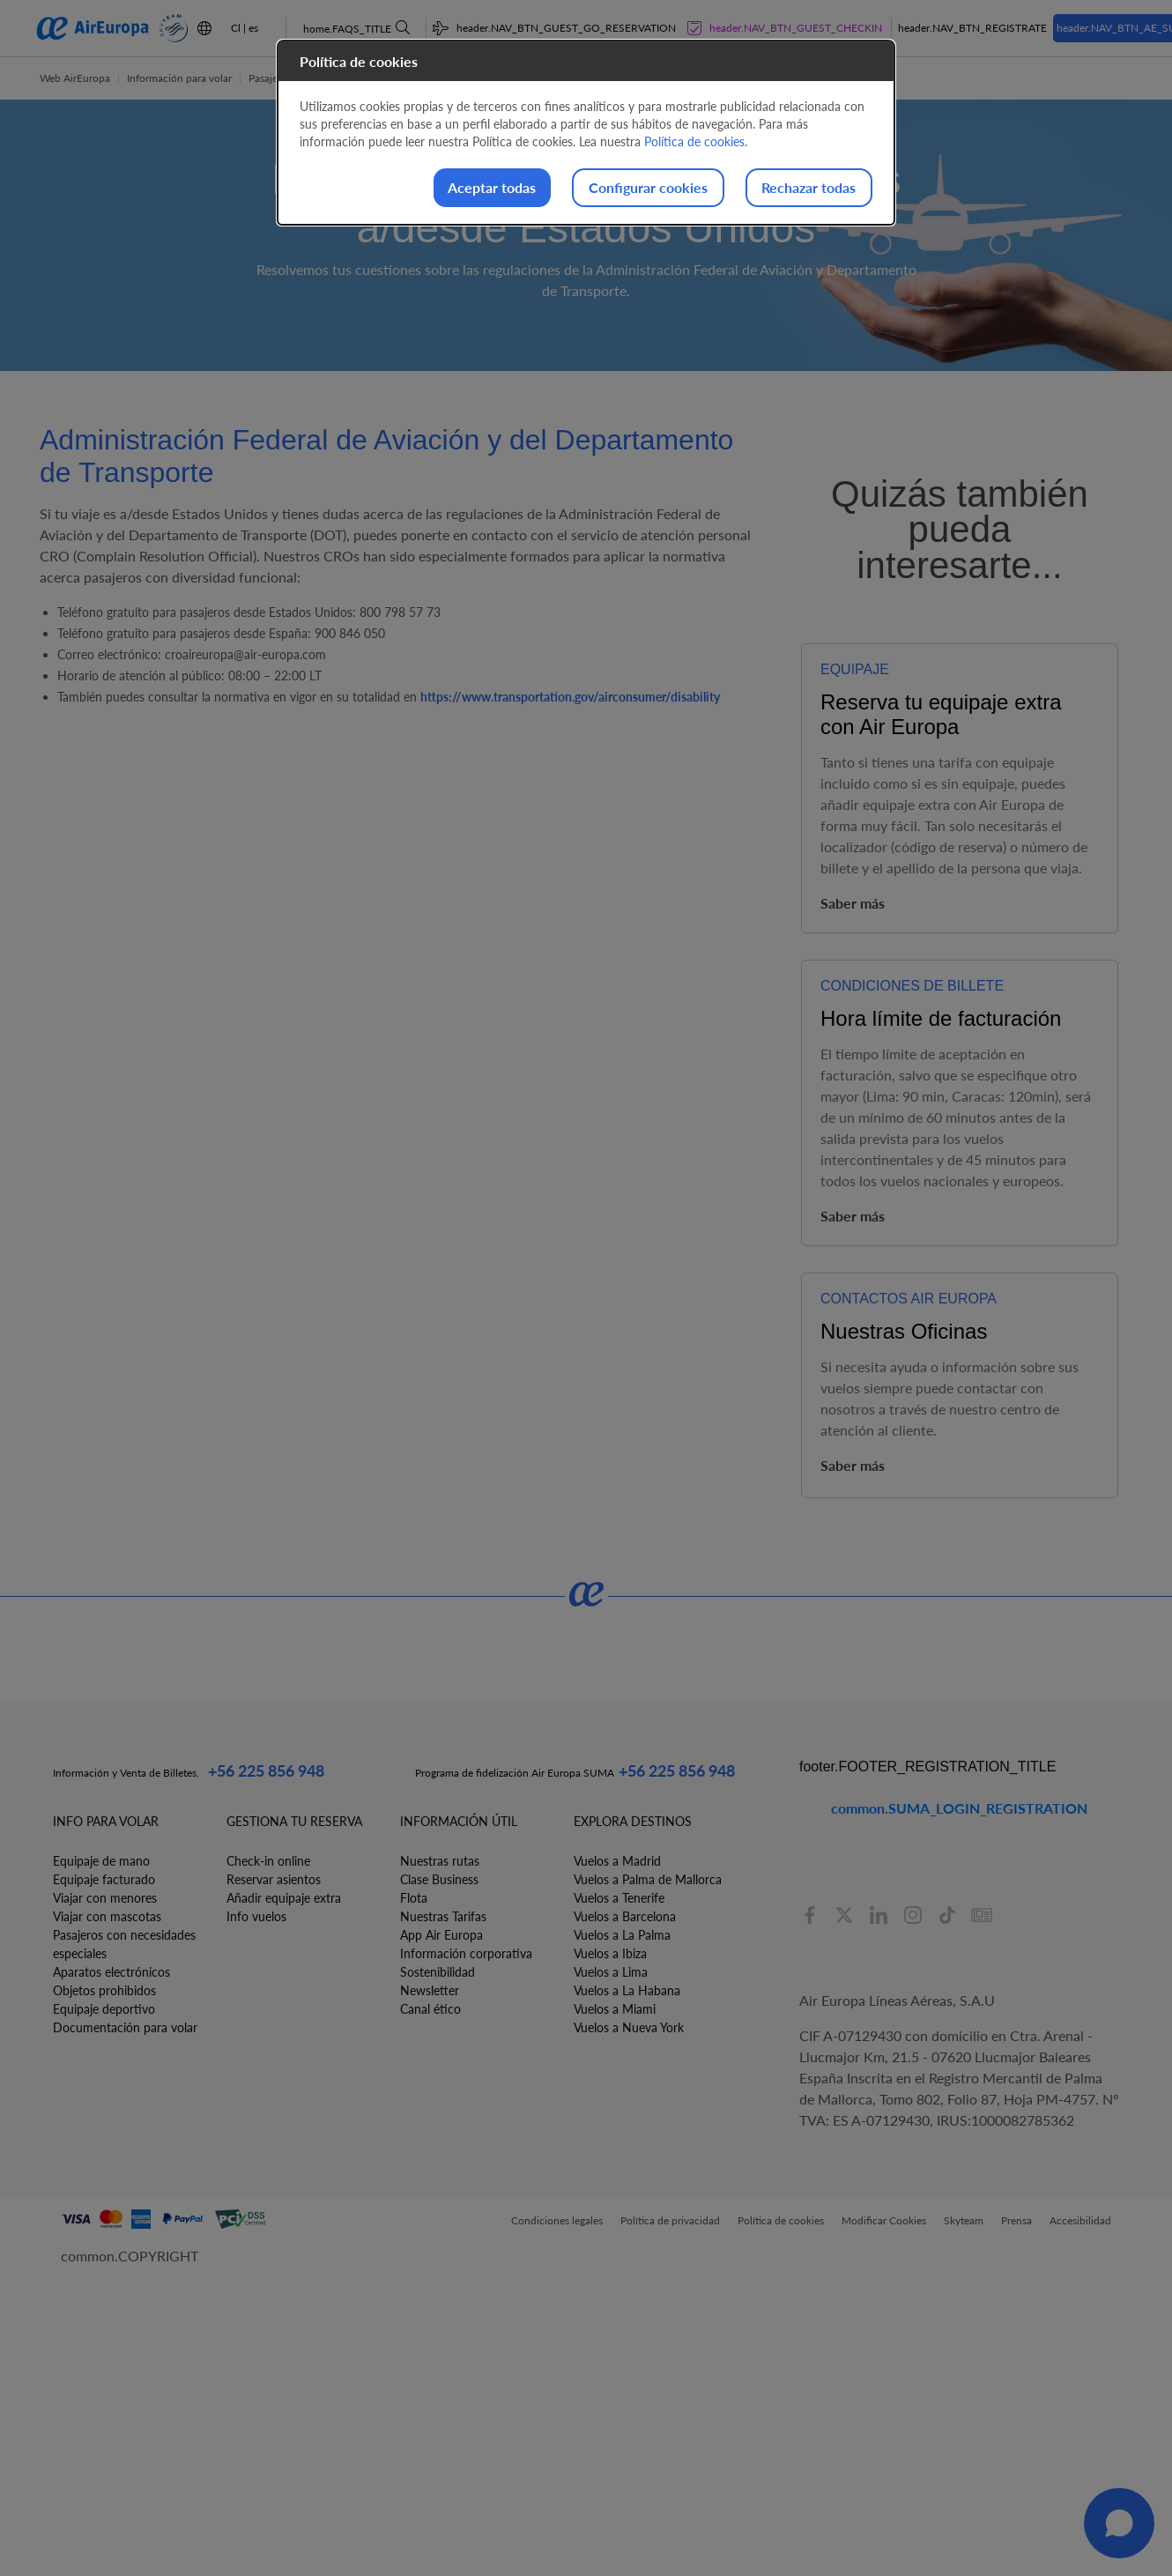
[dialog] (586, 133)
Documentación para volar (125, 2027)
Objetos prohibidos (104, 1990)
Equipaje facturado (104, 1879)
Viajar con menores (105, 1897)
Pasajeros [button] (270, 78)
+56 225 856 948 (266, 1770)
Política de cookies (694, 141)
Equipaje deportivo (104, 2008)
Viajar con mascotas (107, 1916)
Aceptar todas (456, 188)
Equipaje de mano (101, 1860)
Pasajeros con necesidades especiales (124, 1944)
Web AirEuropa (75, 78)
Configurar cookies (626, 188)
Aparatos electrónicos (111, 1971)
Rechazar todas (801, 188)
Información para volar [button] (179, 78)
